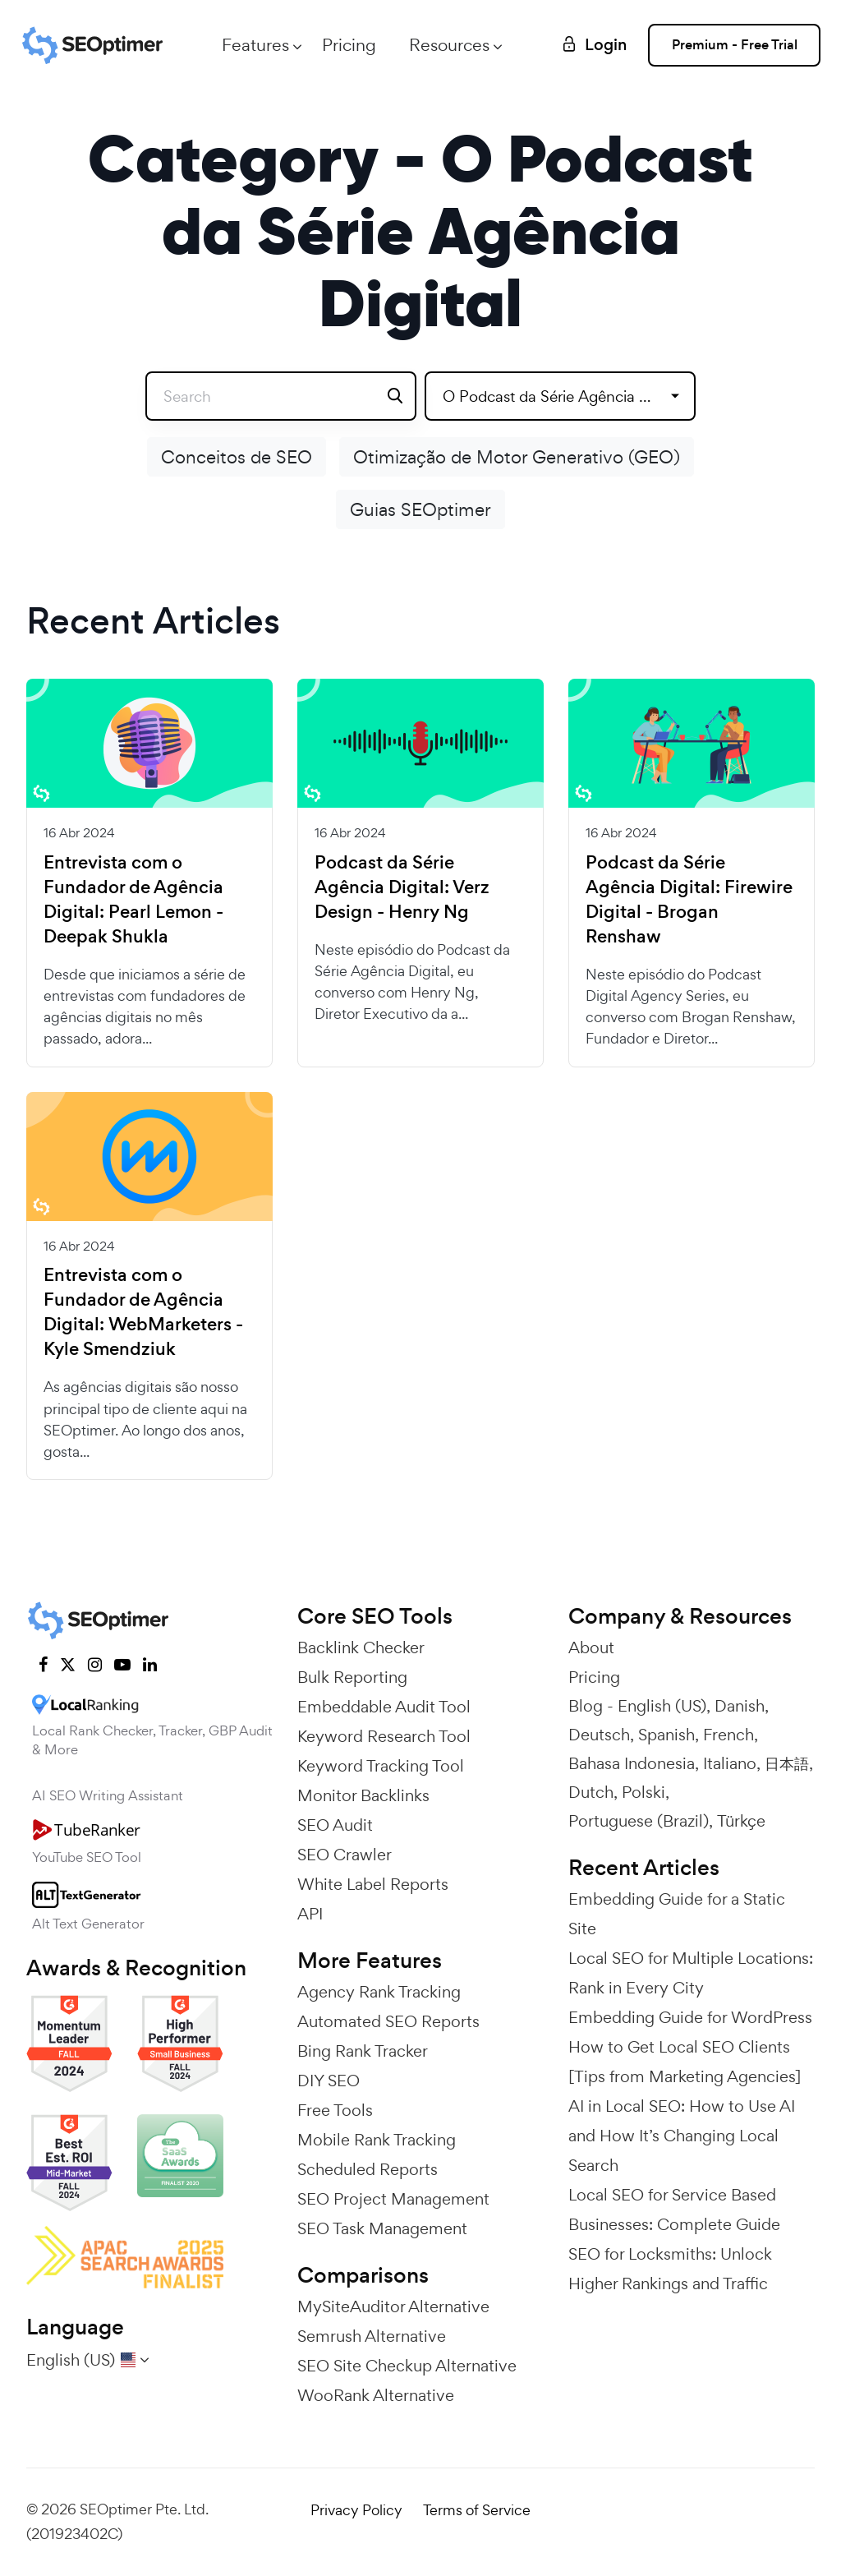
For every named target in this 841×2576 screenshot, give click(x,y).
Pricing (349, 45)
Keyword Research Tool (384, 1736)
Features (255, 45)
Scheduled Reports (367, 2169)
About (591, 1647)
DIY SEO (328, 2080)
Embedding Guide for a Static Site (676, 1913)
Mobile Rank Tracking (376, 2139)
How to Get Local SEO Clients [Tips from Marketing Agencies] (684, 2061)
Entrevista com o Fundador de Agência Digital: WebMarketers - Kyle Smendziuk (143, 1312)
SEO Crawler (344, 1854)
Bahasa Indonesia (631, 1763)
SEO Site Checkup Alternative (407, 2365)
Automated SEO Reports (388, 2021)
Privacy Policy (356, 2509)
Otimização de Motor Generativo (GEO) (516, 456)
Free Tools (335, 2110)
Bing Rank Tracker (362, 2051)
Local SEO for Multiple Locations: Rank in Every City (690, 1972)
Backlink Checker (361, 1647)
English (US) (662, 1706)
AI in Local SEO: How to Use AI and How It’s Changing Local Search (681, 2135)
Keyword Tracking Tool (380, 1765)
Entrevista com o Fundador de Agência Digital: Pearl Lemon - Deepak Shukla (133, 899)
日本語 (787, 1763)
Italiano (729, 1763)
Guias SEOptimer (420, 509)
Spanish (666, 1734)
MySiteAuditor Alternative (393, 2306)
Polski (643, 1792)
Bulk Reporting (352, 1677)
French (728, 1734)
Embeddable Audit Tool (384, 1706)
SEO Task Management (382, 2228)
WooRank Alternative (375, 2395)
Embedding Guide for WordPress (690, 2017)
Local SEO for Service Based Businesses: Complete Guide (674, 2209)
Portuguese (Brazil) (638, 1821)
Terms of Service (477, 2509)
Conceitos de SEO (236, 456)
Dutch (591, 1792)
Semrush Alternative (371, 2336)
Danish (740, 1706)
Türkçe (741, 1821)
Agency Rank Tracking (379, 1991)
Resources (449, 45)
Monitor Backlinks (363, 1795)
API (310, 1913)
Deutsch (599, 1734)
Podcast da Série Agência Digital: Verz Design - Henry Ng (402, 887)
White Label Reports (372, 1884)
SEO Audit (335, 1825)
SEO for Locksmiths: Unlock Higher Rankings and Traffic (670, 2268)
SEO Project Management (393, 2199)
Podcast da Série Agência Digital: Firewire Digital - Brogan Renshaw (689, 899)
